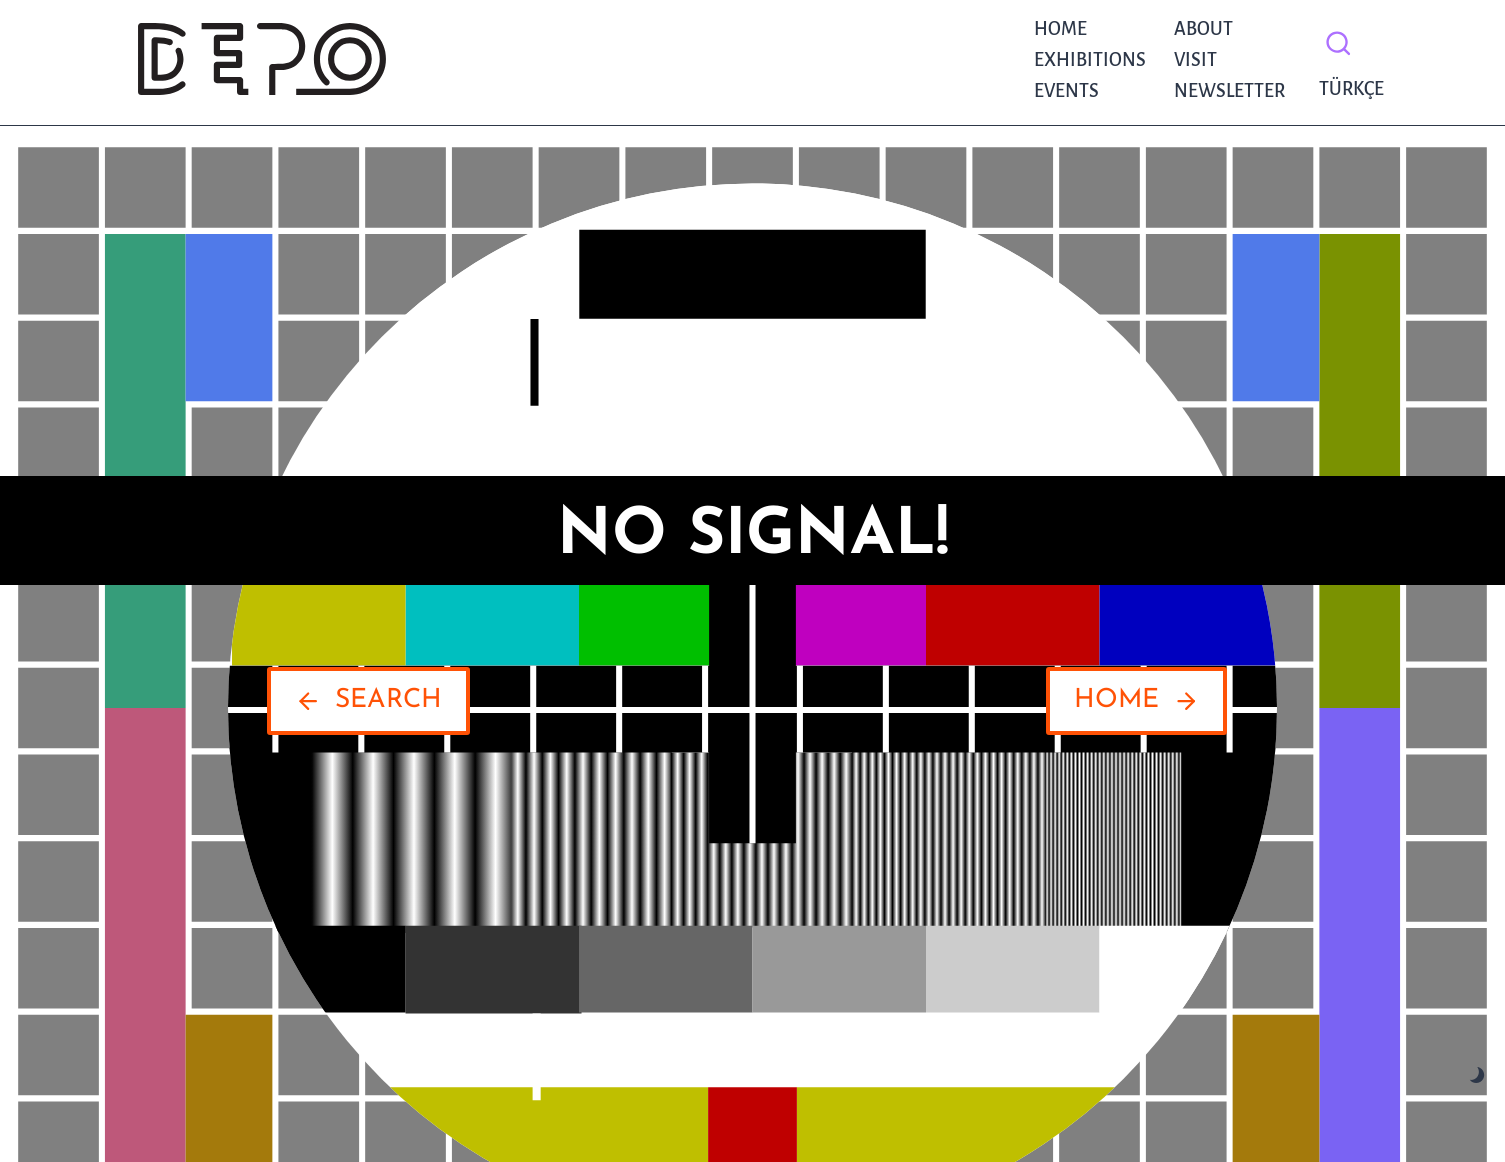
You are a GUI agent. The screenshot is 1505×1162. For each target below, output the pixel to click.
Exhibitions (1090, 60)
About (1203, 29)
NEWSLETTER (1229, 91)
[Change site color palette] (1477, 1075)
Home (1060, 29)
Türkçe (1346, 89)
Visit (1195, 60)
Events (1066, 91)
